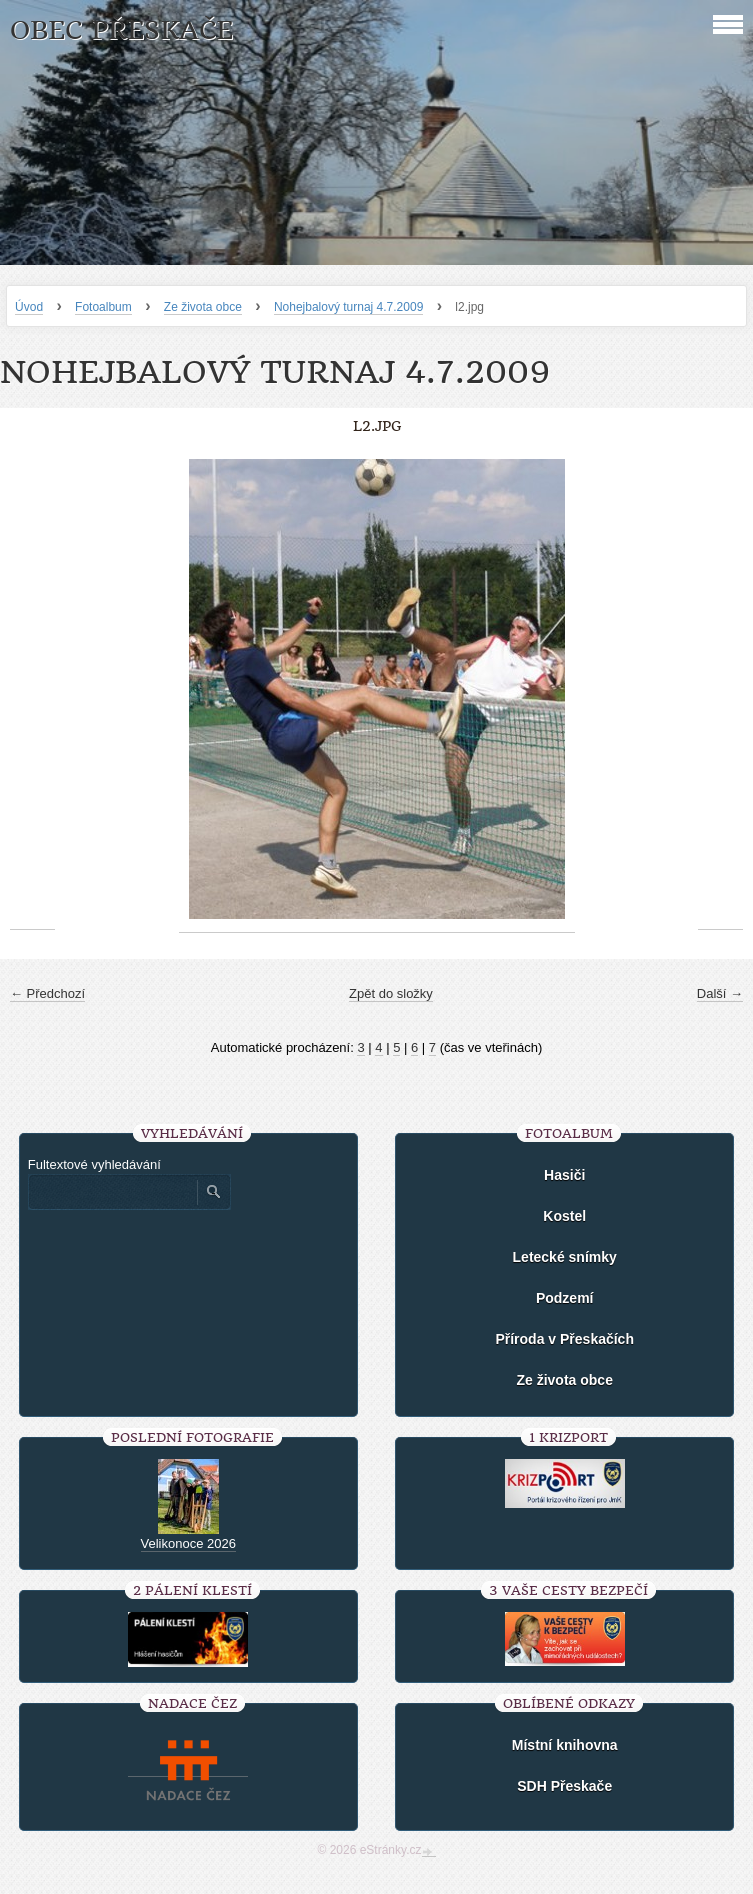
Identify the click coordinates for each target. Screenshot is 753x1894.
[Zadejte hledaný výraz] (112, 1192)
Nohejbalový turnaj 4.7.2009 (348, 307)
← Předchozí (47, 993)
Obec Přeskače (121, 30)
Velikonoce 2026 (188, 1543)
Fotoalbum (103, 307)
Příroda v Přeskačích (564, 1339)
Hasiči (564, 1175)
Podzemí (565, 1298)
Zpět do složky (391, 993)
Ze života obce (203, 307)
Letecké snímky (565, 1257)
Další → (720, 993)
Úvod (29, 307)
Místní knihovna (565, 1745)
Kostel (564, 1216)
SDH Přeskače (564, 1786)
